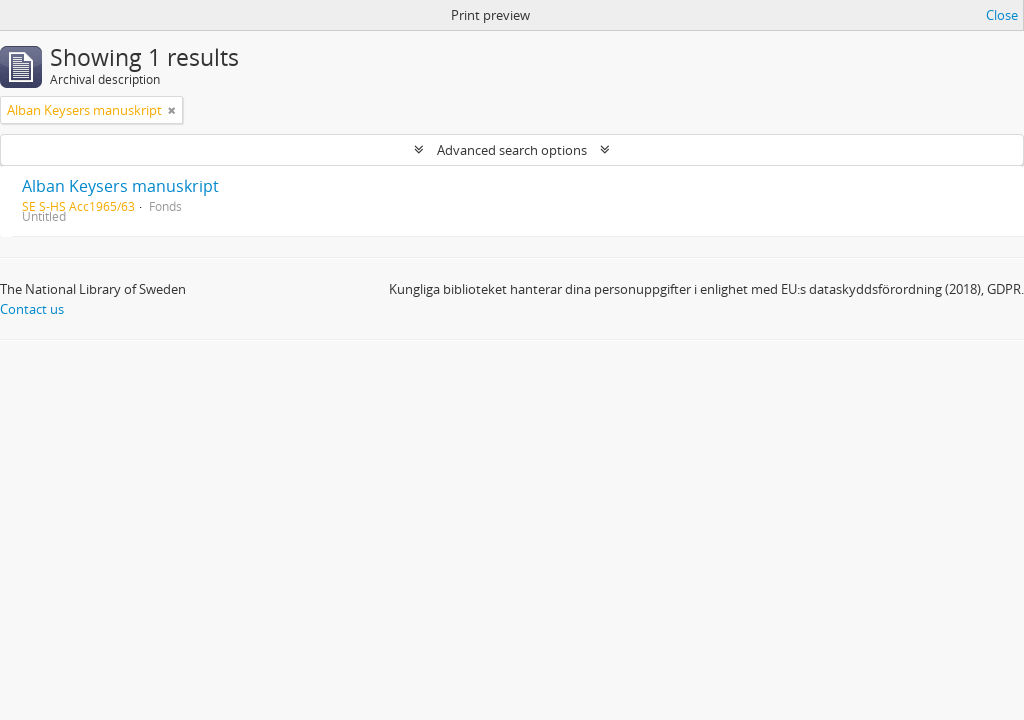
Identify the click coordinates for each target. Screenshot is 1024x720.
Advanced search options (512, 150)
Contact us (32, 309)
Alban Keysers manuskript (120, 186)
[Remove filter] (172, 110)
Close (1002, 15)
